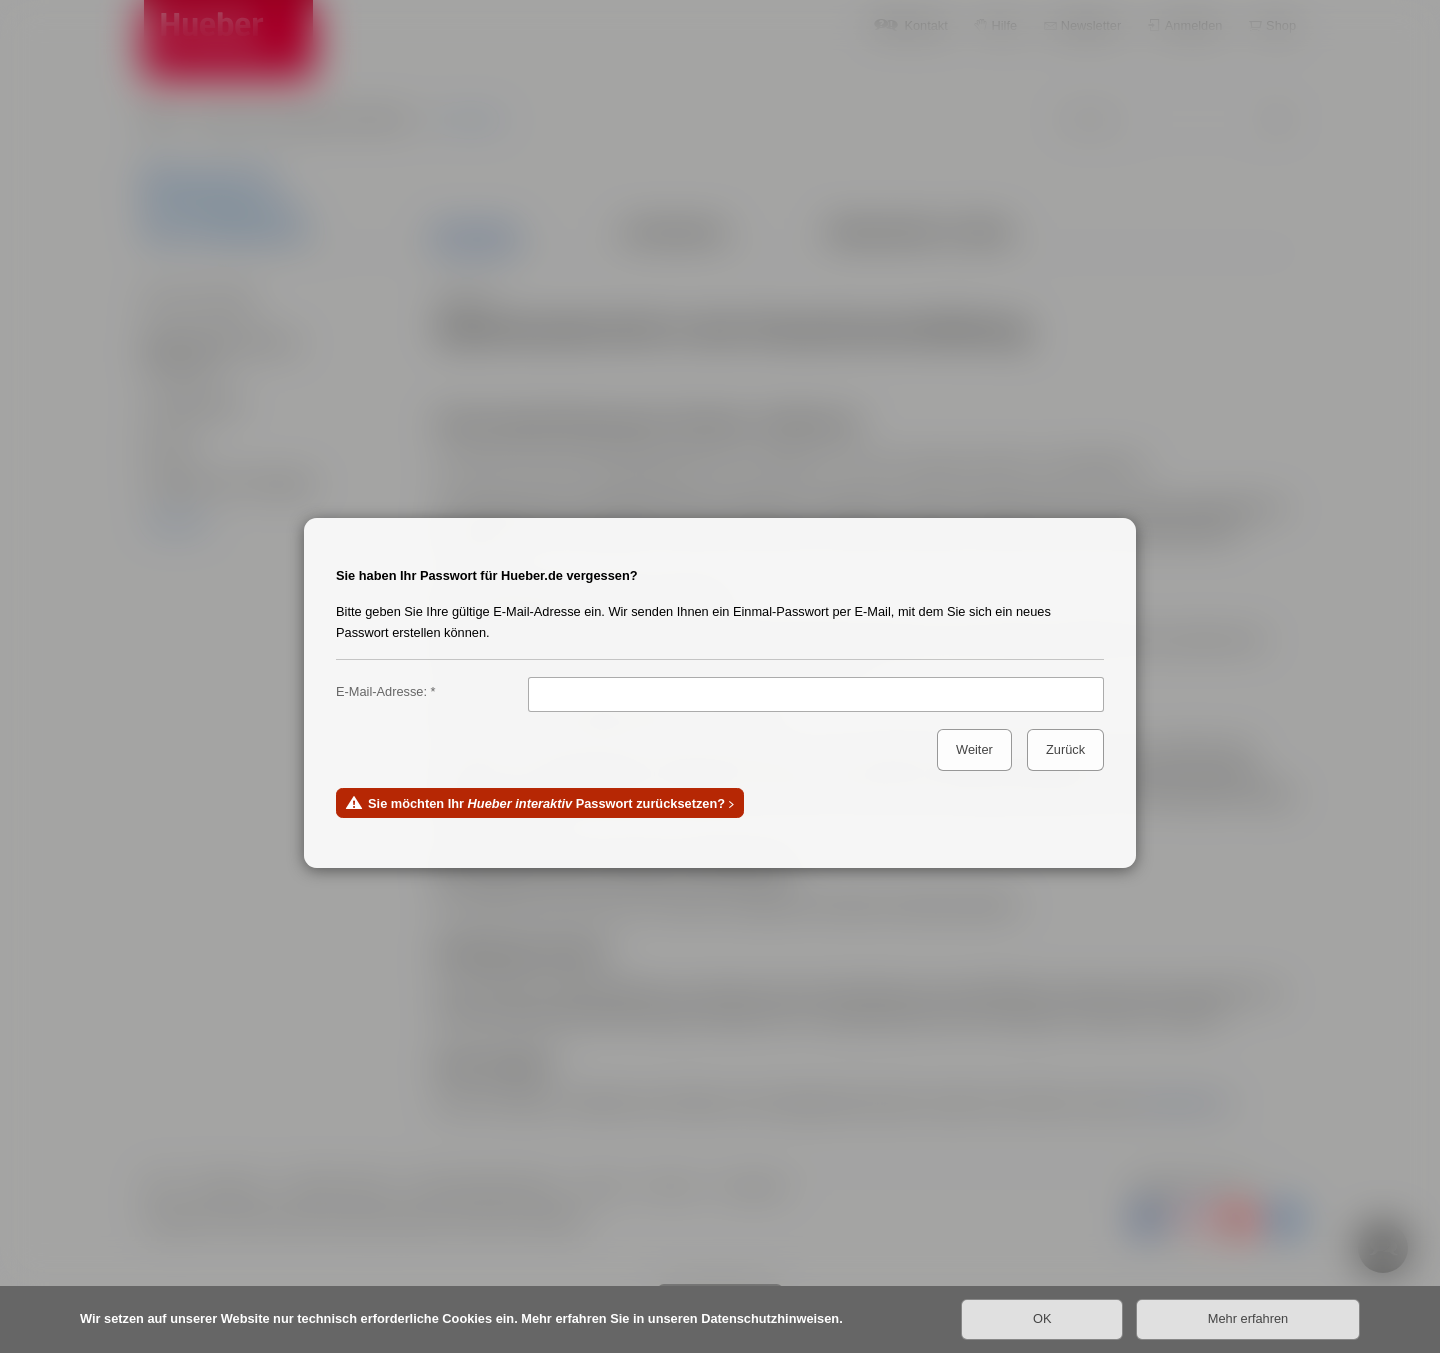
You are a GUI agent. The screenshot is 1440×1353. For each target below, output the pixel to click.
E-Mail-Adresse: (381, 691)
